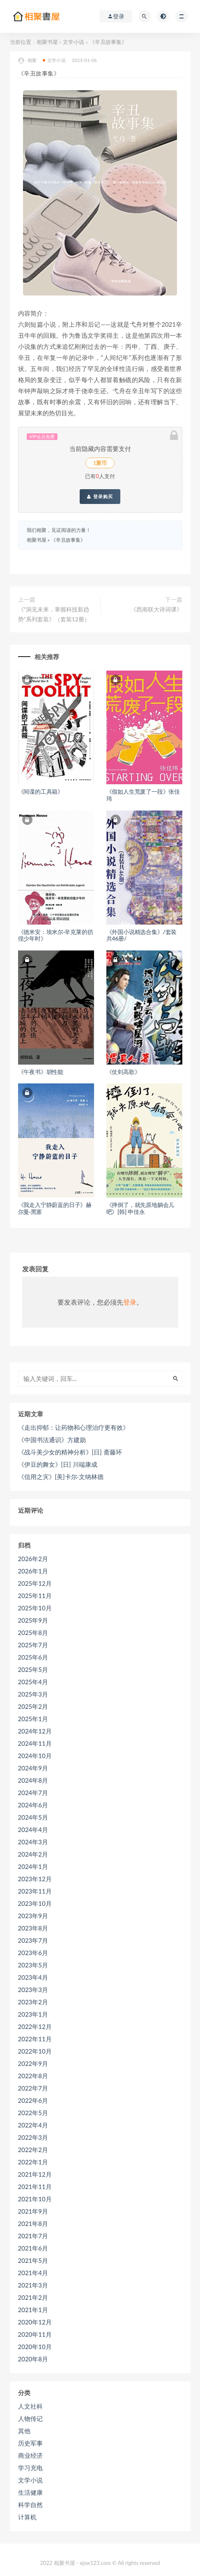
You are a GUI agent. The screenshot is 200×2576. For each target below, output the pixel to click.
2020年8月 (33, 2359)
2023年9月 (33, 1915)
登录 (129, 1302)
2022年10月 (35, 2051)
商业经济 (30, 2455)
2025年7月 (33, 1645)
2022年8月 (33, 2075)
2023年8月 (33, 1928)
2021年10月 (35, 2199)
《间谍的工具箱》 (40, 791)
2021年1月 (33, 2309)
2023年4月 (33, 1977)
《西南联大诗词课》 (156, 609)
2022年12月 (35, 2026)
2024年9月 (33, 1768)
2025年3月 (33, 1694)
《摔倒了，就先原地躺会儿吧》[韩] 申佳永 (140, 1208)
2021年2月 (33, 2297)
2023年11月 (35, 1891)
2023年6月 (33, 1952)
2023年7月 (33, 1940)
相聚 (27, 60)
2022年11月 (35, 2038)
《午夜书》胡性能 (40, 1071)
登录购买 (100, 496)
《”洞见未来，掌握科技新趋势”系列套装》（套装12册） (54, 614)
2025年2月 (33, 1706)
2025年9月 (33, 1620)
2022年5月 (33, 2112)
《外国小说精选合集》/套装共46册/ (141, 935)
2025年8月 (33, 1632)
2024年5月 (33, 1817)
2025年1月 (33, 1718)
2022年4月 (33, 2125)
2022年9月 (33, 2063)
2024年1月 (33, 1866)
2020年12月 (35, 2322)
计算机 (27, 2517)
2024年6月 (33, 1805)
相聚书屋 (47, 42)
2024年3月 (33, 1842)
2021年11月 (35, 2186)
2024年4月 (33, 1829)
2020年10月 (35, 2346)
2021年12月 (35, 2174)
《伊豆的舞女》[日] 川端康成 (57, 1464)
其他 (24, 2430)
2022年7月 (33, 2088)
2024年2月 (33, 1854)
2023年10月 (35, 1903)
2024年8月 (33, 1780)
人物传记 (30, 2418)
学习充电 (30, 2467)
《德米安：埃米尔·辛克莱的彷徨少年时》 (55, 935)
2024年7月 (33, 1792)
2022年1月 (33, 2162)
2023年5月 (33, 1965)
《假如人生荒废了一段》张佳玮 (143, 795)
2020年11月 (35, 2334)
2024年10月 (35, 1755)
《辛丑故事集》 (68, 540)
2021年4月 (33, 2272)
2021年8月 (33, 2223)
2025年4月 (33, 1681)
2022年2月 (33, 2149)
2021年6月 (33, 2248)
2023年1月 (33, 2014)
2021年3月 (33, 2285)
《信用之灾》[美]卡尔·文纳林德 (60, 1476)
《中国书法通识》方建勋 (52, 1439)
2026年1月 (33, 1571)
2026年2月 (33, 1558)
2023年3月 (33, 1989)
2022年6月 (33, 2100)
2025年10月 (35, 1608)
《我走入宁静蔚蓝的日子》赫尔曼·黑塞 (55, 1208)
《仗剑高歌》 (123, 1071)
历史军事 (30, 2443)
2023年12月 (35, 1878)
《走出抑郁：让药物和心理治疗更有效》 (73, 1427)
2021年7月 (33, 2235)
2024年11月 (35, 1743)
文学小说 (73, 42)
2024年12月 (35, 1731)
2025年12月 (35, 1583)
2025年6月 (33, 1657)
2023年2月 (33, 2002)
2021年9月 (33, 2211)
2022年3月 (33, 2137)
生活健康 (30, 2492)
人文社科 (30, 2406)
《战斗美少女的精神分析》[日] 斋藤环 (70, 1452)
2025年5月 (33, 1669)
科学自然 (30, 2504)
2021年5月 (33, 2260)
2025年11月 (35, 1595)
